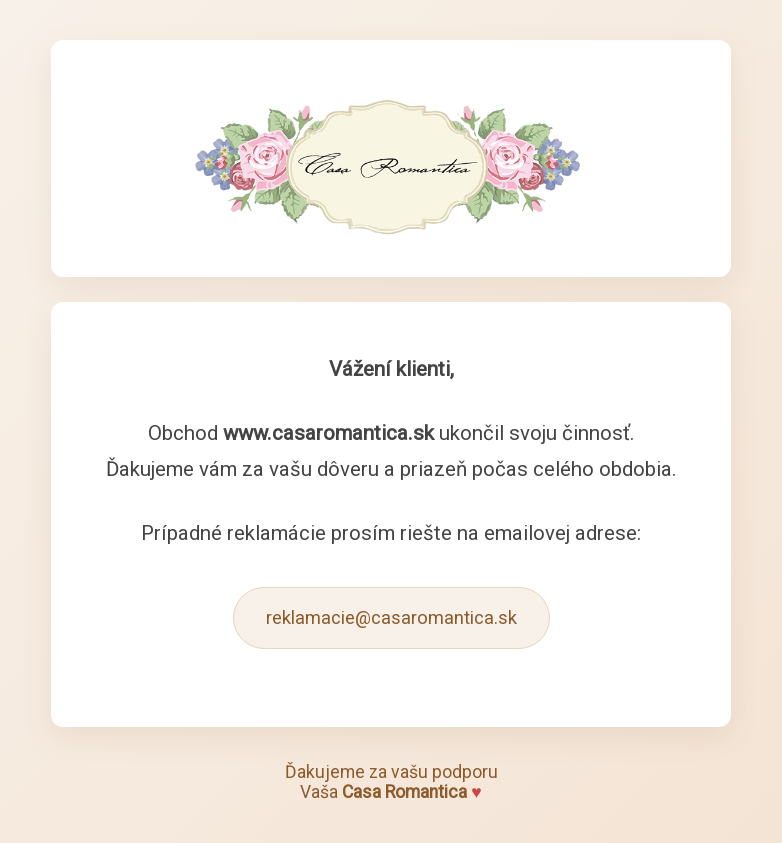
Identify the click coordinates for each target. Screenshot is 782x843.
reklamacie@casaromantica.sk (391, 617)
